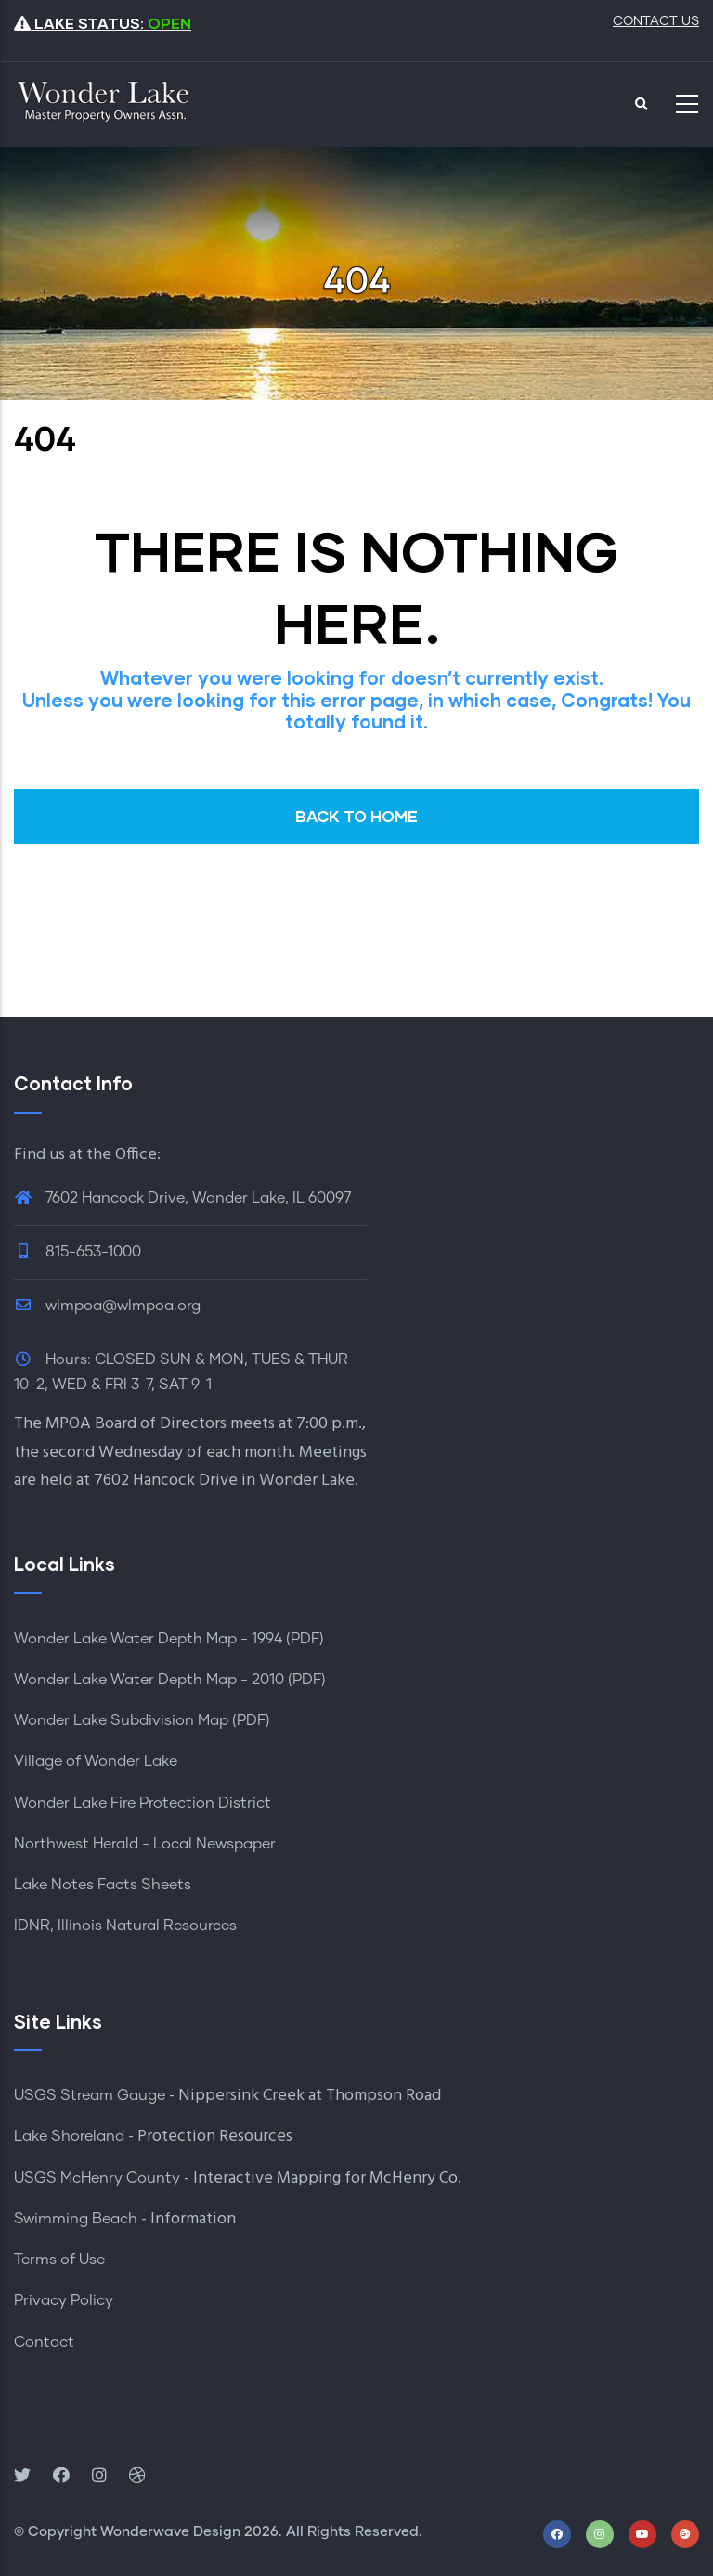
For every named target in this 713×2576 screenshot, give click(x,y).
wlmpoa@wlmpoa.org (107, 1305)
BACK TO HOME (356, 816)
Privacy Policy (63, 2300)
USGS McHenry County (97, 2177)
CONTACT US (656, 21)
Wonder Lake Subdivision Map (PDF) (142, 1720)
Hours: (68, 1359)
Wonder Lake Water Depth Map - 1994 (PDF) (169, 1638)
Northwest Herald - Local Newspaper (145, 1843)
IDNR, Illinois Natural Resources (125, 1925)
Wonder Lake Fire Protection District (142, 1803)
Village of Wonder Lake (95, 1761)
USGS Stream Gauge (89, 2095)
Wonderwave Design (170, 2532)
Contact (44, 2342)
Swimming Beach (75, 2218)
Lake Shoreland (69, 2136)
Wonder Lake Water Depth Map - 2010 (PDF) (170, 1679)
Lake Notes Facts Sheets (102, 1884)
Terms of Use (59, 2259)
